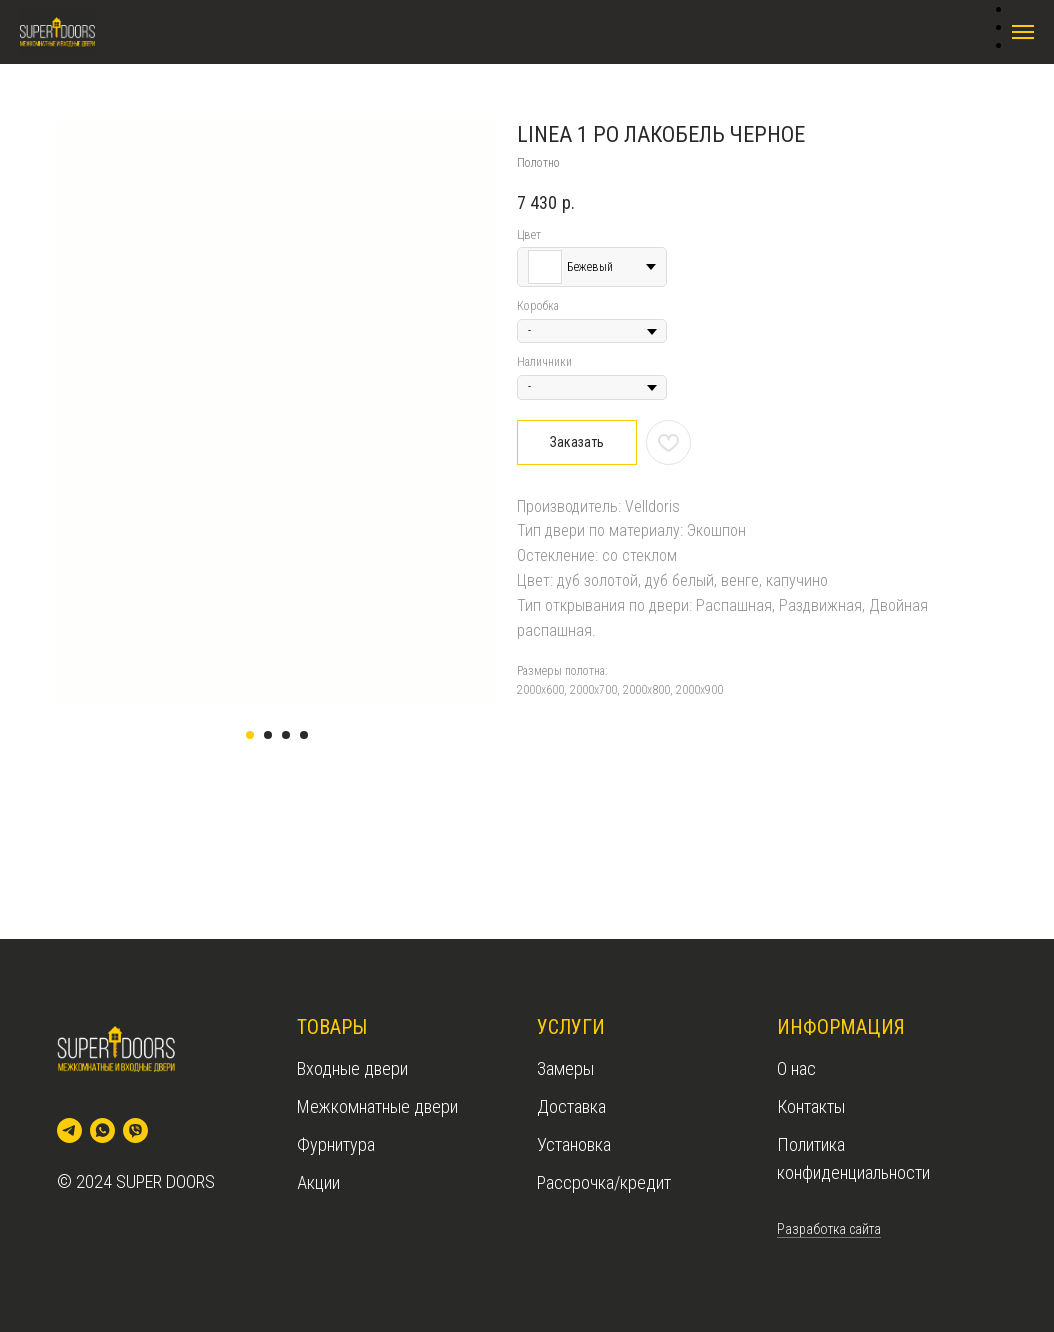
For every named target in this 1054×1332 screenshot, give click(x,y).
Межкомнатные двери (377, 1106)
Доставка (571, 1106)
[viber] (135, 1130)
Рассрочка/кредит (604, 1182)
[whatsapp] (102, 1130)
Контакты (811, 1106)
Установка (574, 1144)
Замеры (565, 1068)
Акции (318, 1182)
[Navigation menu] (1023, 32)
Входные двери (352, 1068)
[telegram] (69, 1130)
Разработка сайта (829, 1229)
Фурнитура (336, 1144)
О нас (796, 1068)
